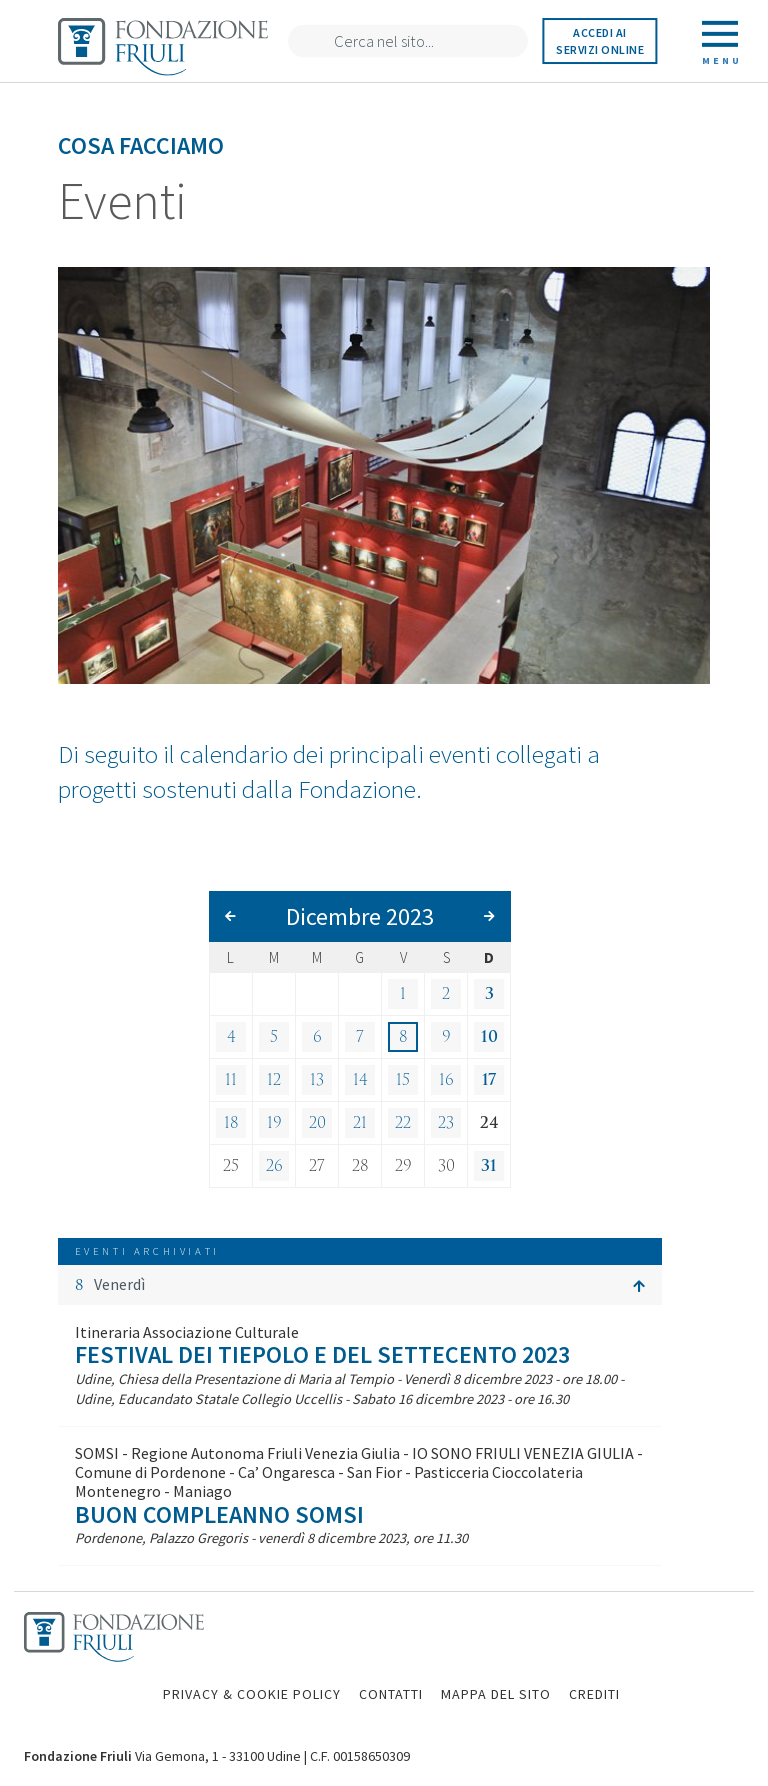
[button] (360, 1285)
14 (360, 1080)
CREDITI (594, 1694)
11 (231, 1080)
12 (274, 1080)
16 (446, 1080)
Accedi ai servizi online (600, 41)
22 (403, 1123)
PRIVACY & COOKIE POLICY (252, 1694)
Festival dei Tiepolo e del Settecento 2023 (322, 1354)
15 (403, 1080)
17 (489, 1080)
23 (446, 1123)
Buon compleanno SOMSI (219, 1514)
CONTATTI (391, 1694)
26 (274, 1166)
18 (231, 1123)
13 (317, 1080)
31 (489, 1166)
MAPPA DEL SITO (496, 1694)
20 (317, 1123)
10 (489, 1037)
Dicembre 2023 (360, 916)
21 (360, 1123)
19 (274, 1123)
